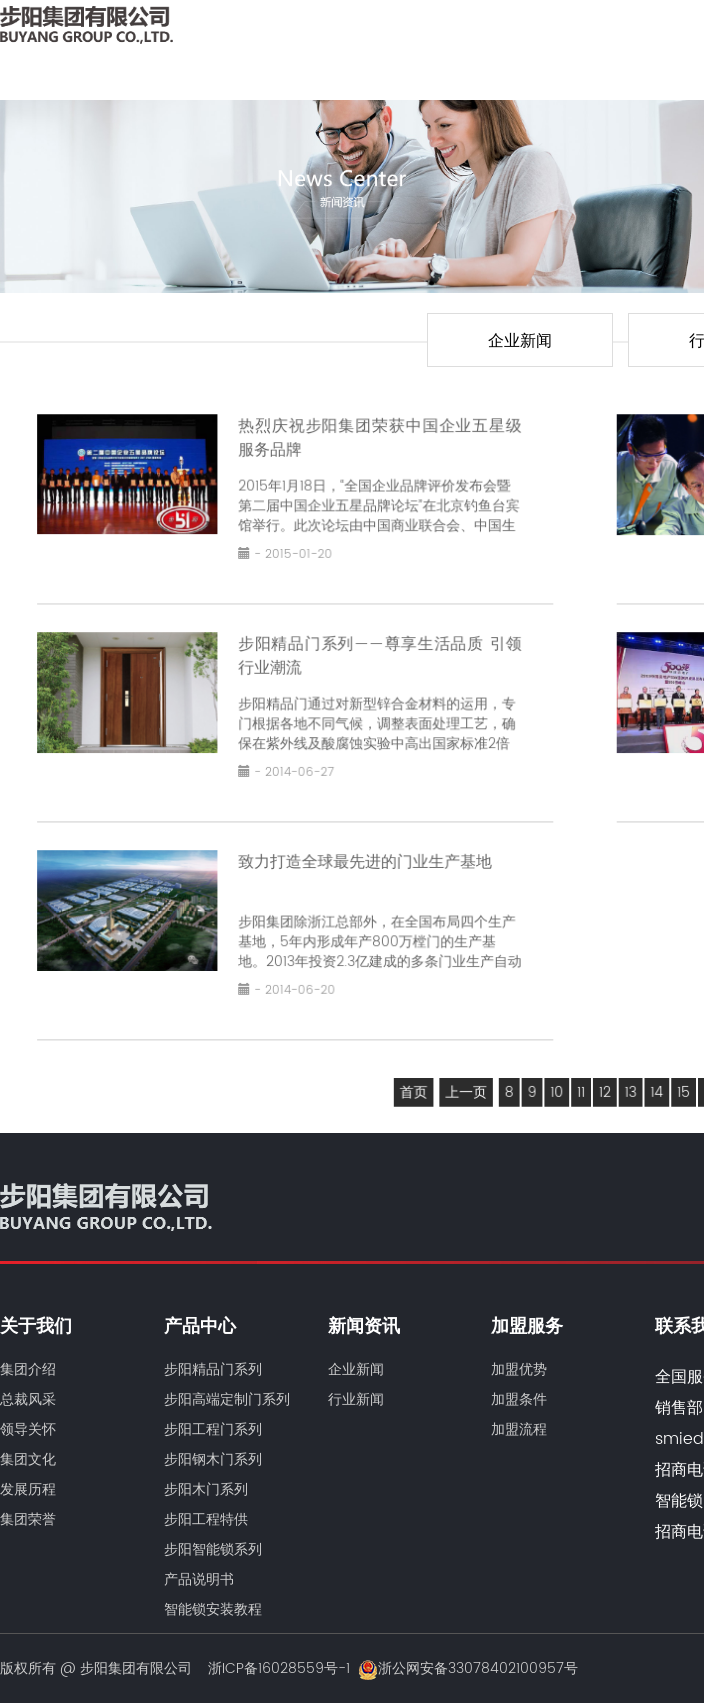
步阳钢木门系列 (213, 1459)
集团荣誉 (28, 1519)
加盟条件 (519, 1399)
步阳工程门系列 (213, 1429)
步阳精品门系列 (213, 1369)
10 (557, 1085)
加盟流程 (519, 1429)
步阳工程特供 (206, 1519)
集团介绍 (28, 1369)
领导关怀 (28, 1429)
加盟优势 (519, 1369)
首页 (416, 1085)
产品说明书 (199, 1579)
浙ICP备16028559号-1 (279, 1668)
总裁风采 (28, 1399)
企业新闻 (520, 341)
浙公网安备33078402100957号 (468, 1668)
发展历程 (28, 1489)
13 (629, 1085)
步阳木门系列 (206, 1489)
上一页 (468, 1085)
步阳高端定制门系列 (227, 1399)
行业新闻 (356, 1399)
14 (654, 1085)
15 (681, 1085)
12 (604, 1085)
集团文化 (28, 1459)
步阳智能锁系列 (213, 1549)
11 (581, 1085)
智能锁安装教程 (213, 1609)
